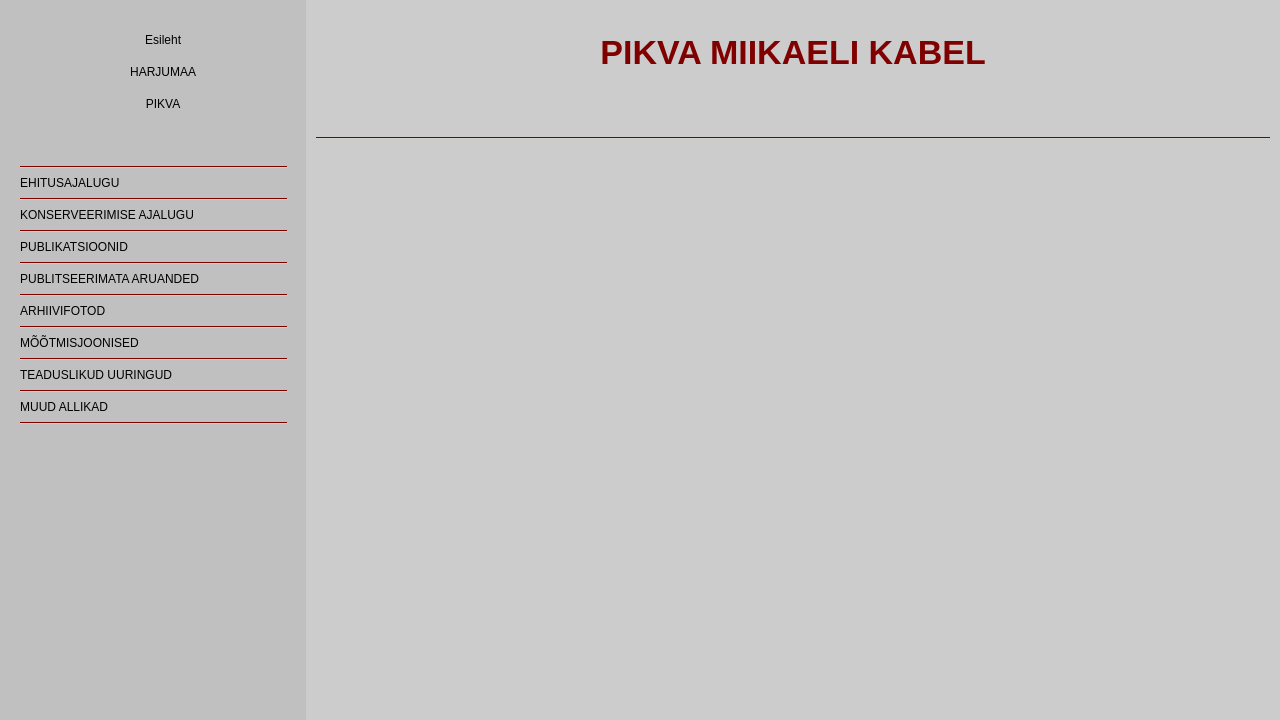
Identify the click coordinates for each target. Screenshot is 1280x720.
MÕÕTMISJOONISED (79, 343)
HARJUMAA (163, 72)
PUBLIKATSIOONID (74, 247)
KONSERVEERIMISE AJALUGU (107, 215)
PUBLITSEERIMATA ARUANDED (109, 279)
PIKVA (163, 104)
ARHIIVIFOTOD (62, 311)
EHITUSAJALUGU (69, 183)
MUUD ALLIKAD (64, 407)
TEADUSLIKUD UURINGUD (96, 375)
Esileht (163, 40)
